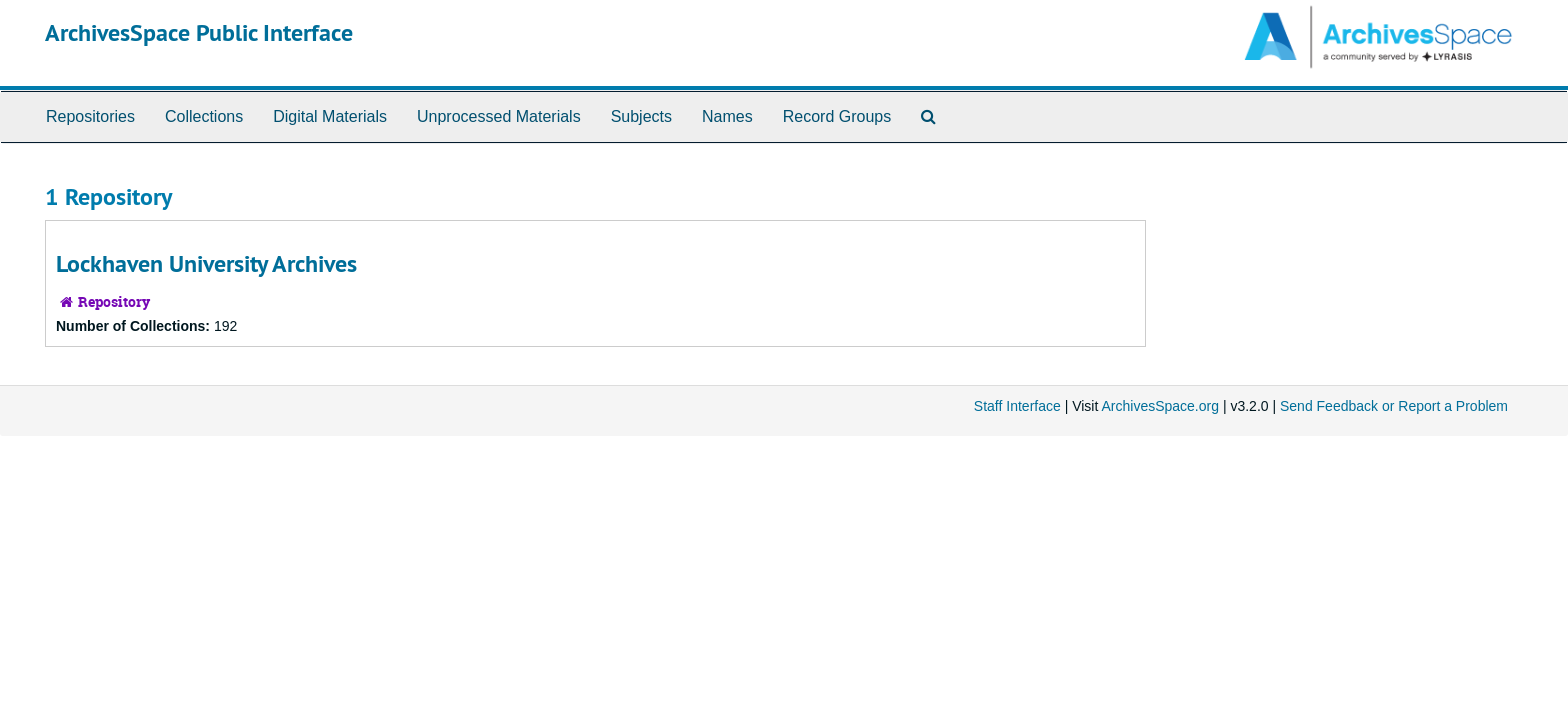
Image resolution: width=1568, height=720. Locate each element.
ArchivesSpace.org (1160, 406)
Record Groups (837, 116)
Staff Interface (1017, 406)
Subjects (641, 116)
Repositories (90, 116)
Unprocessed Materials (499, 116)
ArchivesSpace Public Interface (199, 32)
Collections (204, 116)
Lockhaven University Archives (206, 263)
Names (727, 116)
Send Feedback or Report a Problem (1394, 406)
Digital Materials (330, 116)
